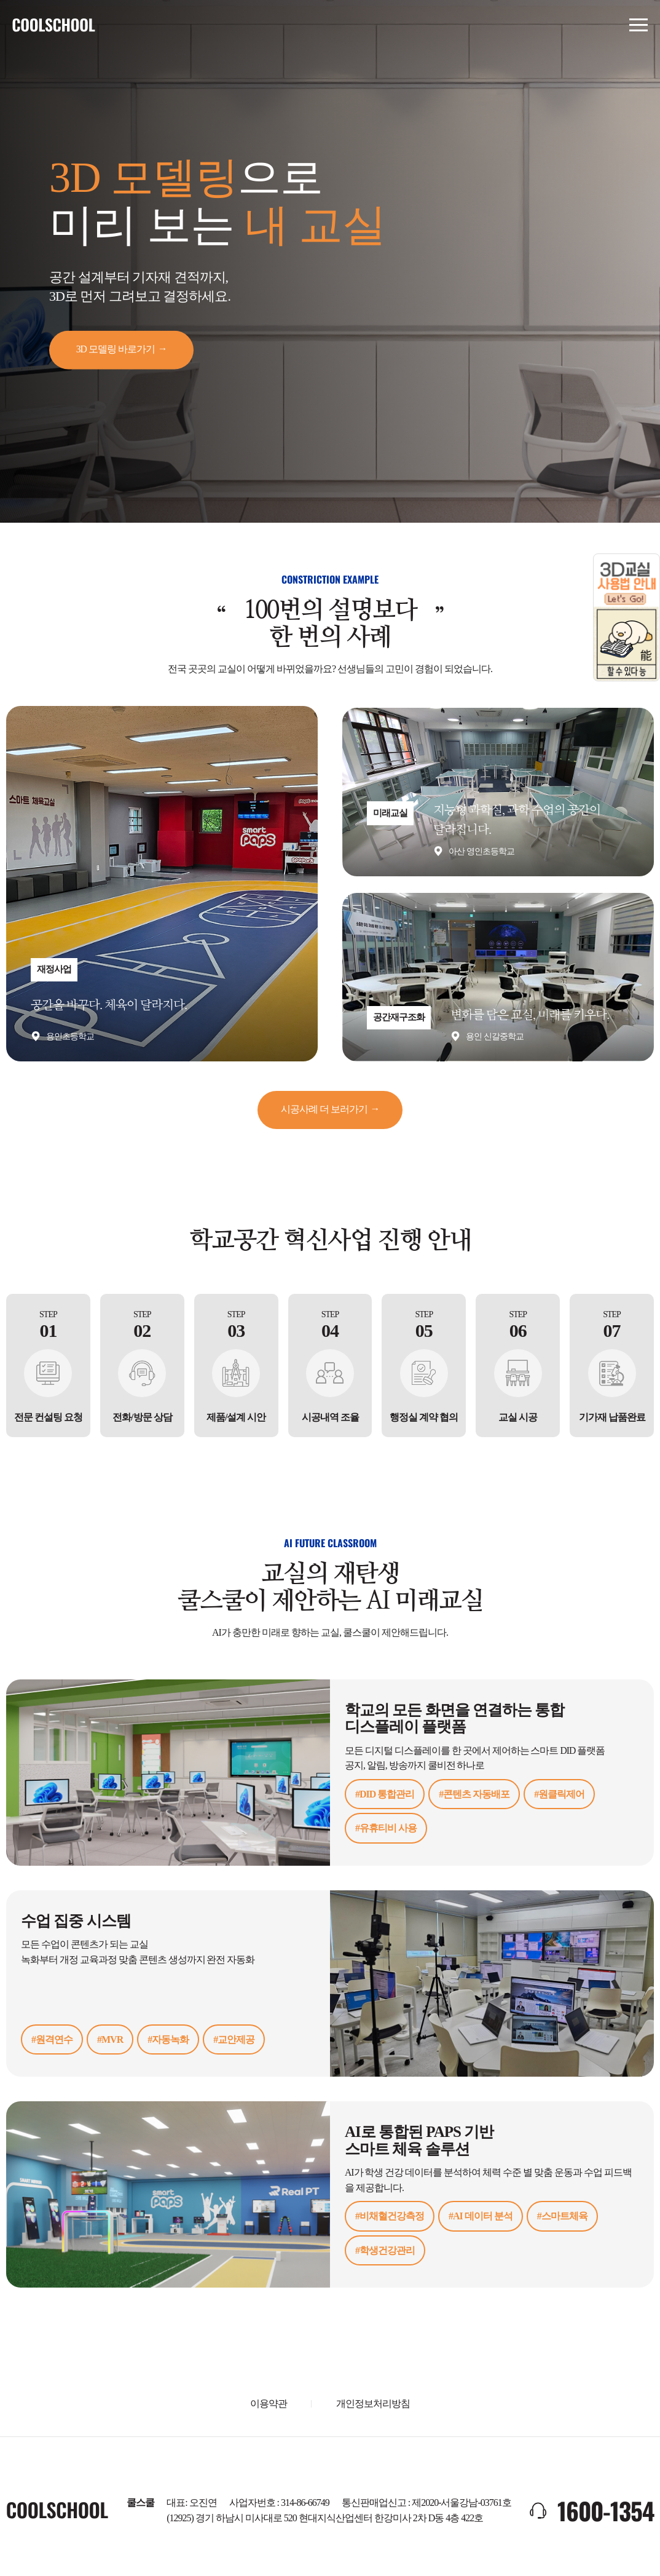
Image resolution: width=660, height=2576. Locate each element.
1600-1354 (604, 2507)
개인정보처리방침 (373, 2400)
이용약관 (268, 2400)
